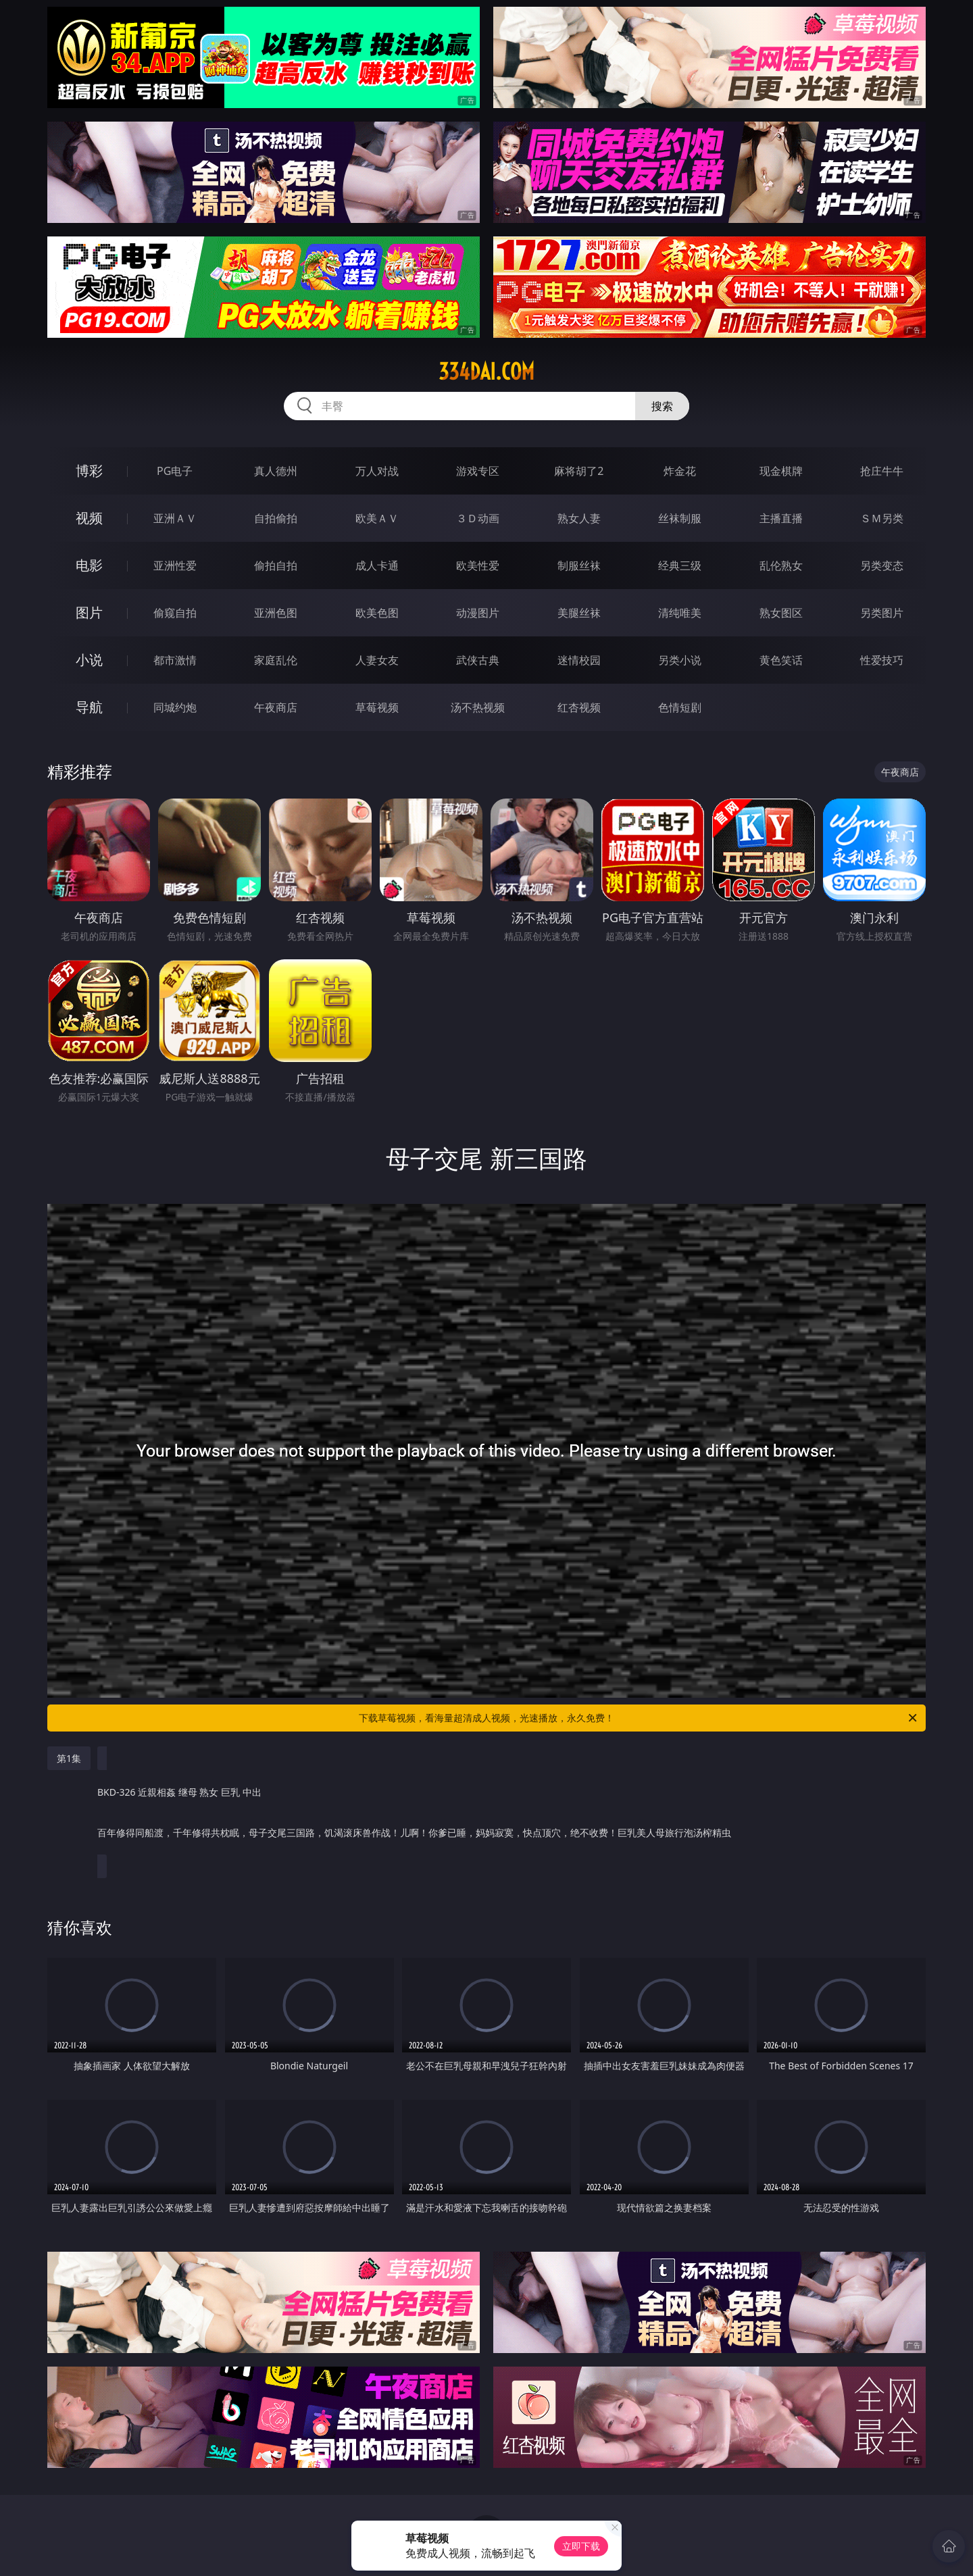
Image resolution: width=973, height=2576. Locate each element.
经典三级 (679, 565)
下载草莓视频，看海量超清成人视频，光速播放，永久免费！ (639, 1718)
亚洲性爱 (175, 565)
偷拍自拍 (275, 565)
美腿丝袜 (579, 612)
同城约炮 (175, 707)
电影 (89, 565)
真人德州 (275, 470)
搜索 (662, 406)
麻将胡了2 (578, 470)
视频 (89, 518)
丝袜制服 (679, 518)
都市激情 (175, 660)
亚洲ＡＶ (175, 518)
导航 (89, 707)
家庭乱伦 (275, 660)
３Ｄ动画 (477, 518)
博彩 (89, 470)
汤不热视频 (478, 707)
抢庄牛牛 (881, 470)
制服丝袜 (579, 565)
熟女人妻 (579, 518)
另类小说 (679, 660)
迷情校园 (579, 660)
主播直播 (781, 518)
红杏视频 (579, 707)
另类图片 (881, 612)
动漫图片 (477, 612)
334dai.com (486, 371)
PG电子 (175, 470)
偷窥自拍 (175, 612)
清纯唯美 (679, 612)
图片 (89, 612)
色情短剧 (679, 707)
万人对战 (377, 470)
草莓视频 (377, 707)
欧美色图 (377, 612)
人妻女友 (377, 660)
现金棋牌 (781, 470)
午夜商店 (275, 707)
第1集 (69, 1758)
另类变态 (881, 565)
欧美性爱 (477, 565)
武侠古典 (477, 660)
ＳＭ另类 (881, 518)
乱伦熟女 (781, 565)
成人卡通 (377, 565)
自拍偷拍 (275, 518)
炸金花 (680, 470)
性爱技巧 (881, 660)
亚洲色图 (275, 612)
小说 (89, 660)
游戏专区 (477, 470)
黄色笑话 (781, 660)
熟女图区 (781, 612)
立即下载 (581, 2546)
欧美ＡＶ (377, 518)
